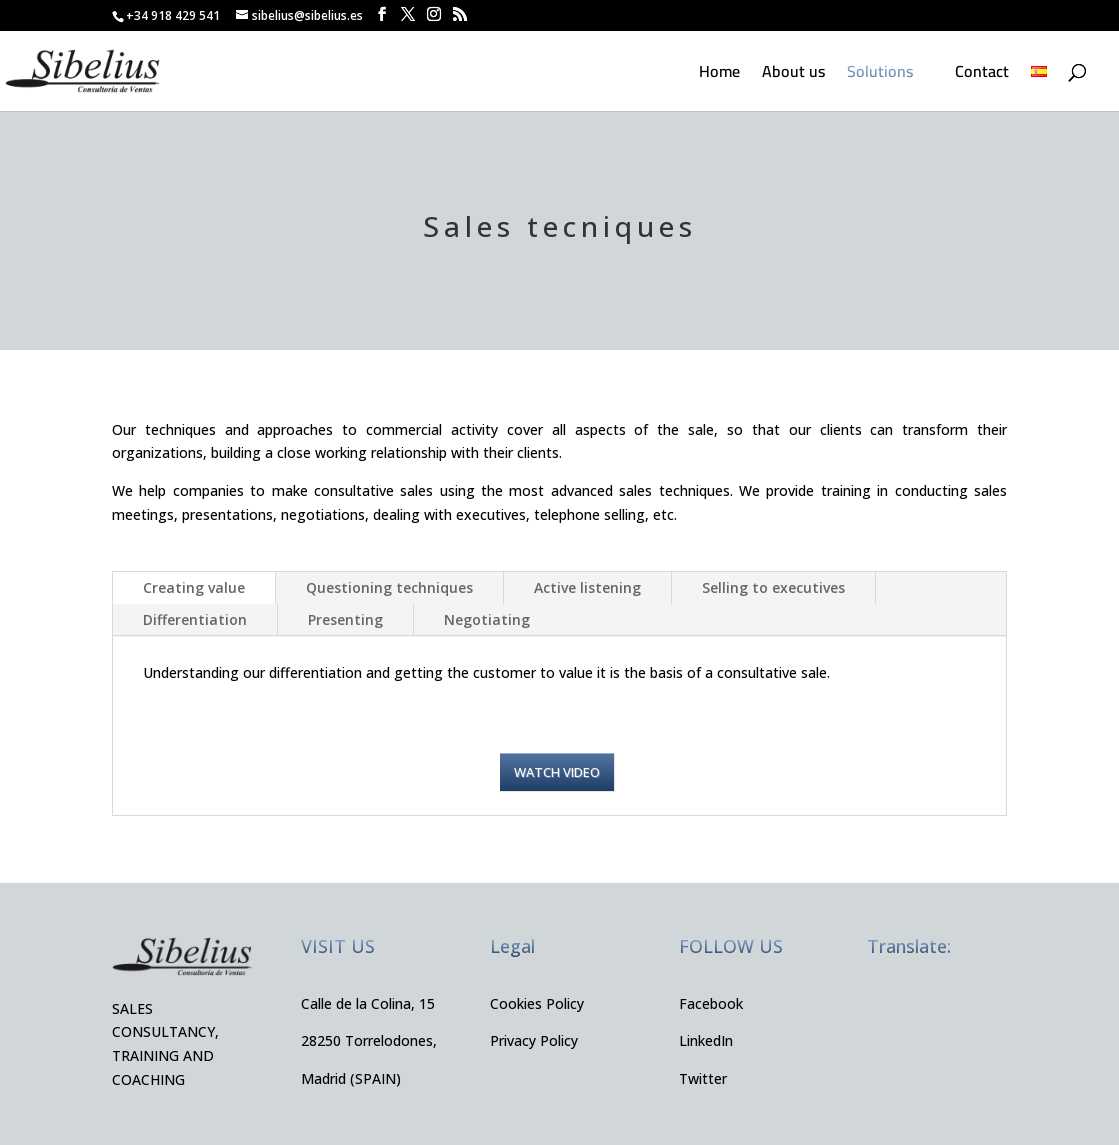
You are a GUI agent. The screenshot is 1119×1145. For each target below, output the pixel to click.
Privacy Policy (534, 1040)
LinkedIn (706, 1040)
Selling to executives (773, 587)
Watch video (557, 772)
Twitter (703, 1078)
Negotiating (487, 619)
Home (719, 75)
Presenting (345, 619)
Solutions (880, 75)
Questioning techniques (389, 587)
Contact (982, 75)
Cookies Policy (537, 1003)
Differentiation (195, 619)
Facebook (711, 1003)
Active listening (587, 587)
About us (793, 75)
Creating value (194, 587)
